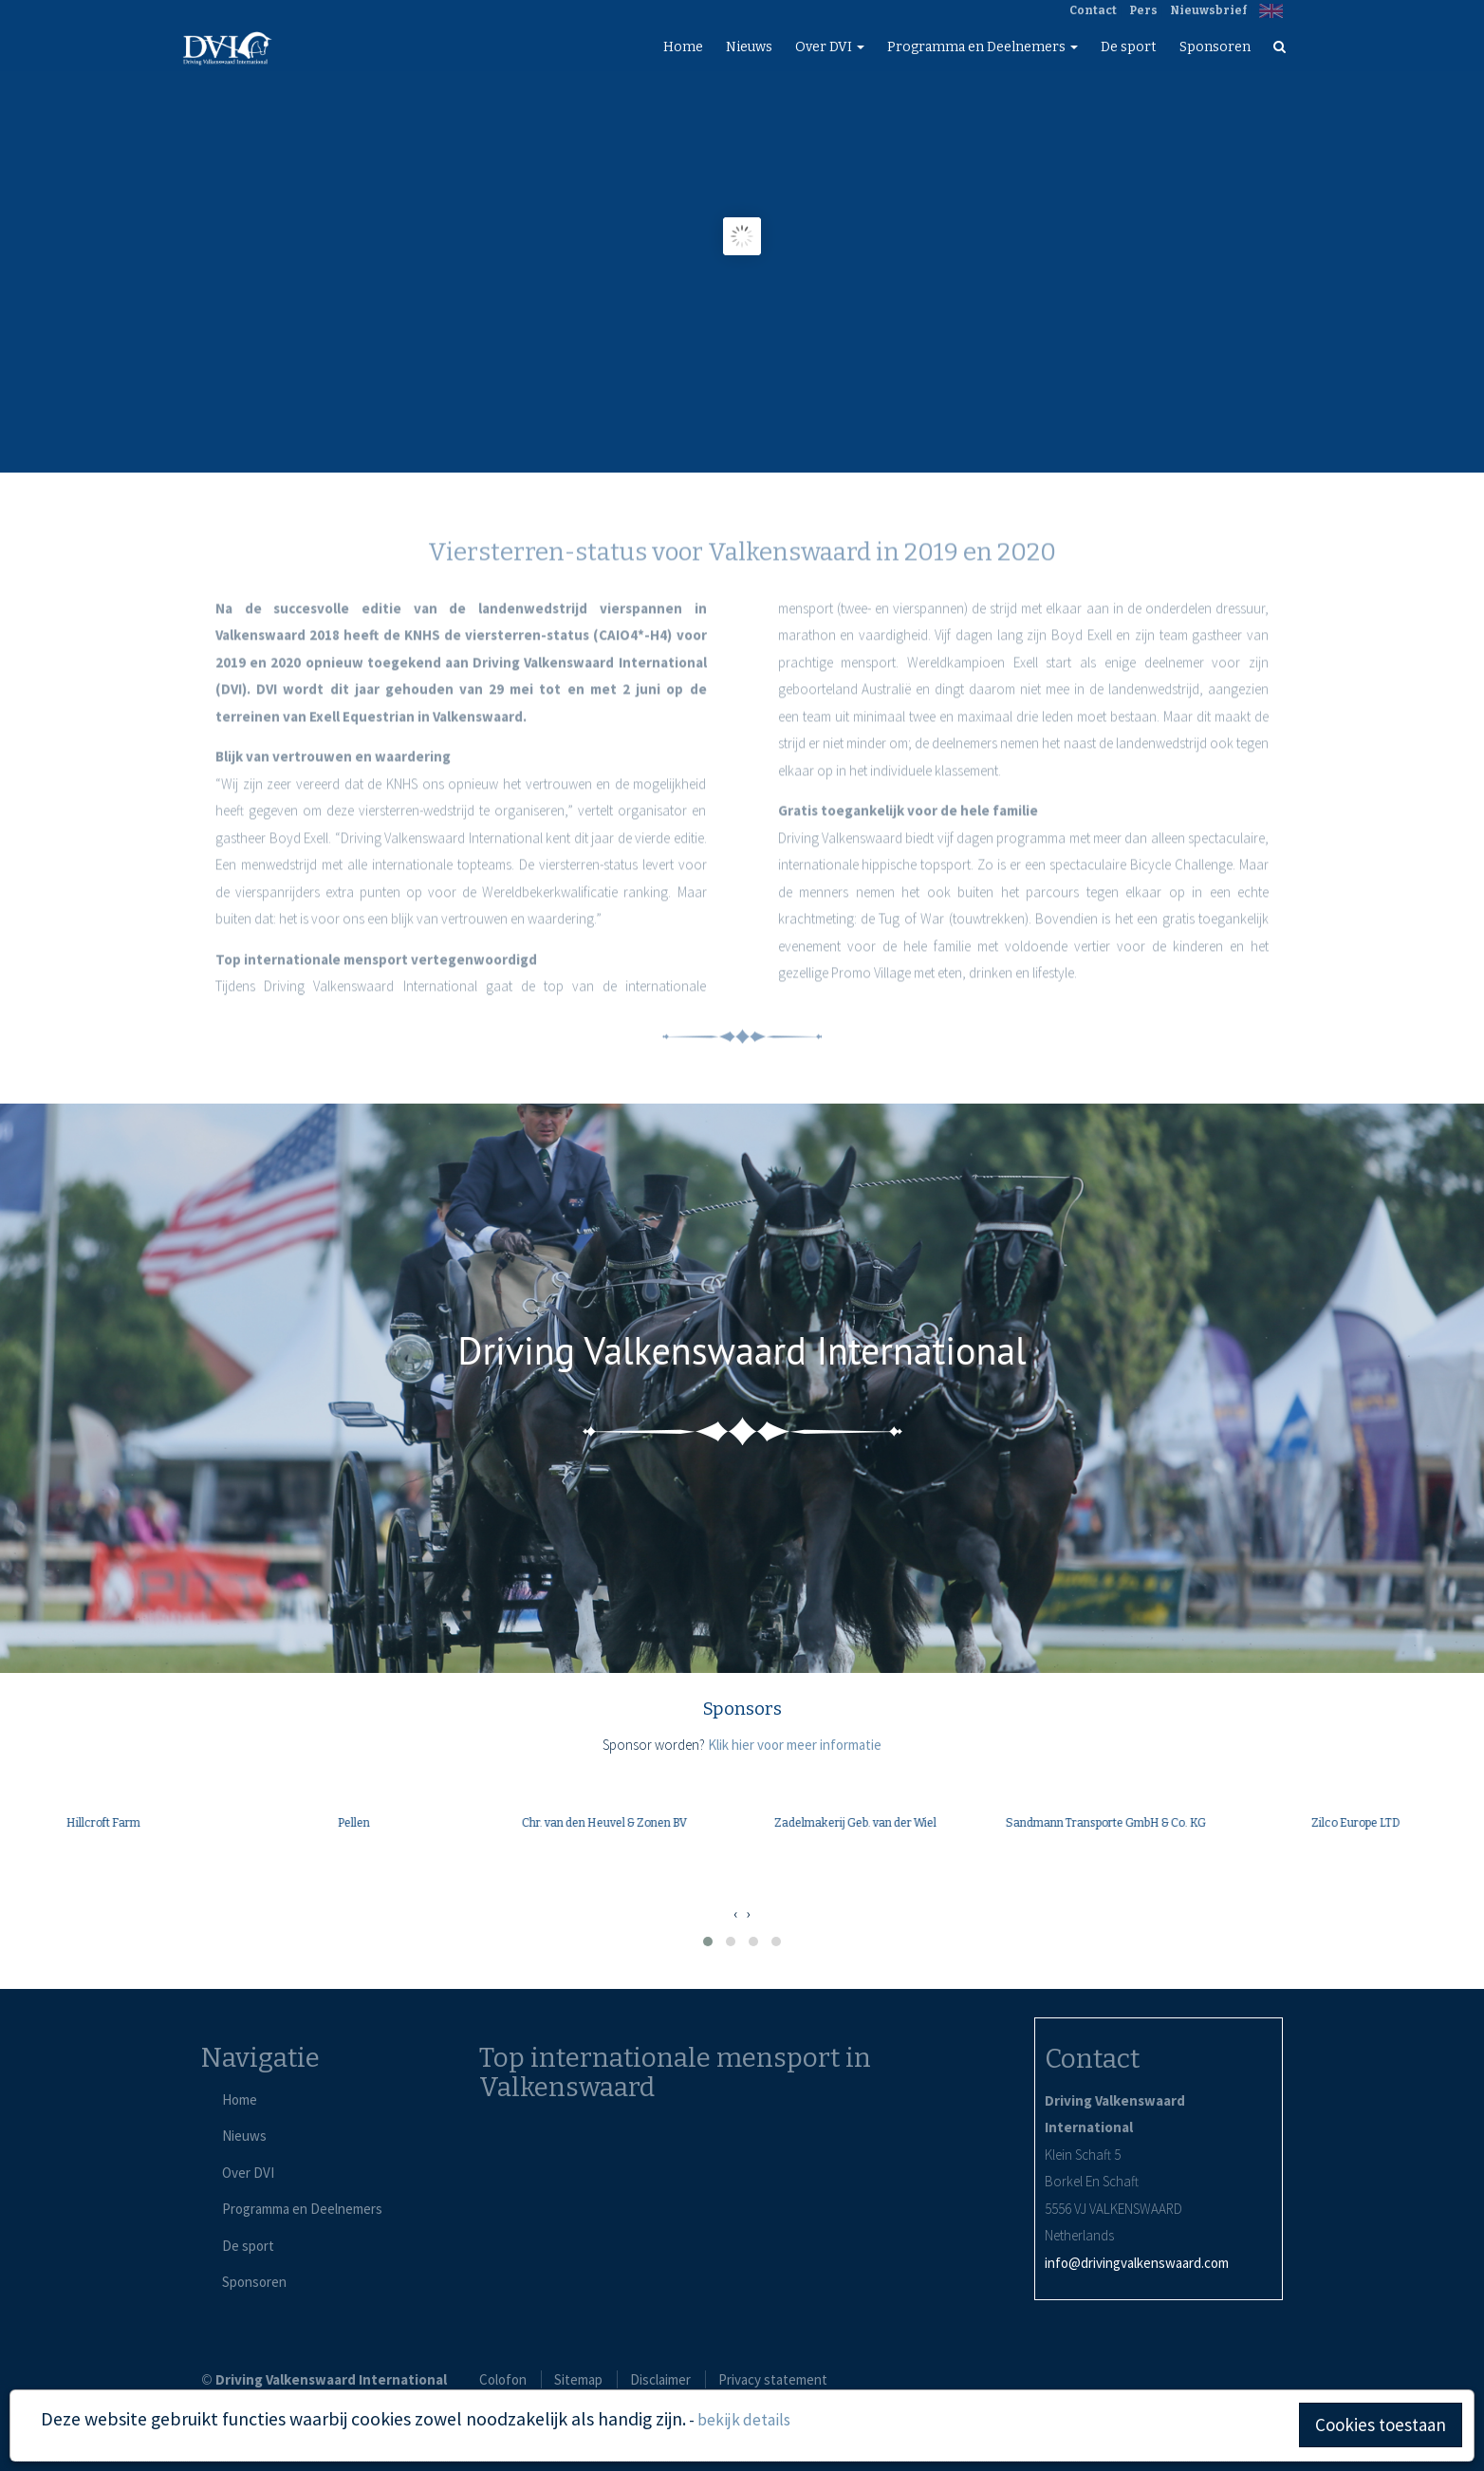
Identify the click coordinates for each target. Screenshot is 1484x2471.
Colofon (503, 2379)
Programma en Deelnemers (982, 47)
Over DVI (829, 47)
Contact (1093, 10)
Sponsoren (1215, 47)
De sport (1129, 47)
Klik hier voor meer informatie (794, 1745)
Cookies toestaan (1380, 2424)
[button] (707, 1941)
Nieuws (749, 47)
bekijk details (743, 2419)
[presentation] (735, 1914)
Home (683, 47)
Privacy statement (772, 2379)
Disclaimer (660, 2379)
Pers (1143, 10)
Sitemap (578, 2379)
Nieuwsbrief (1208, 10)
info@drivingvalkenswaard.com (1137, 2263)
